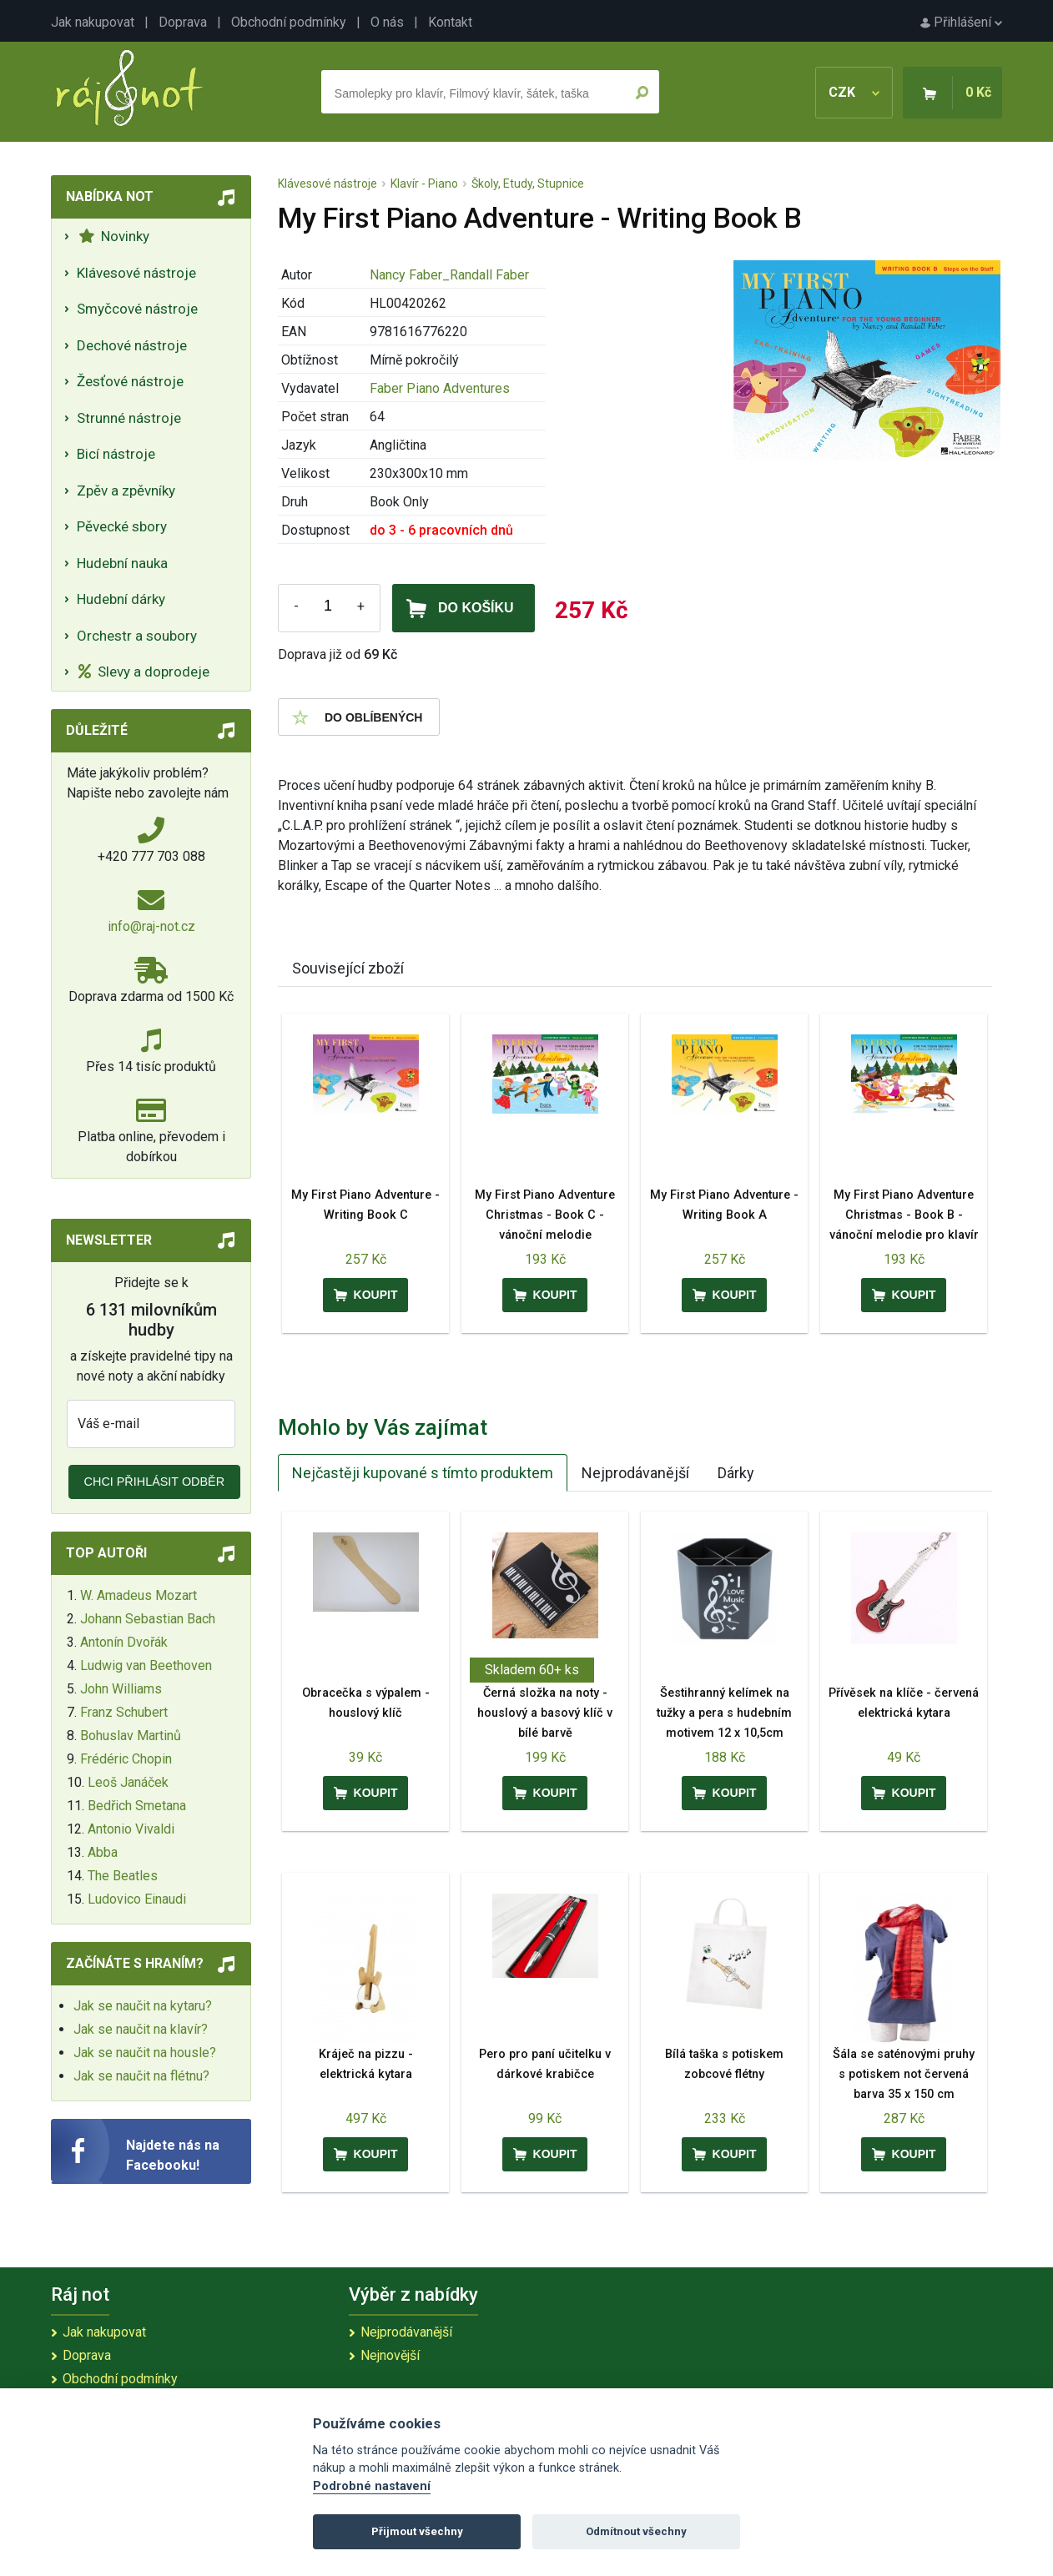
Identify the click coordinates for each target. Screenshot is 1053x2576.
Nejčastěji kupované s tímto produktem (422, 1473)
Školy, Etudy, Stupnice (527, 183)
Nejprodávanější (635, 1473)
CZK (854, 92)
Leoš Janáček (128, 1782)
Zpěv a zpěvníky (126, 490)
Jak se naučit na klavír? (140, 2029)
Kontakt (450, 22)
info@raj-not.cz (151, 926)
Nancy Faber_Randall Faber (449, 275)
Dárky (736, 1473)
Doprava (183, 22)
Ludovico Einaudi (137, 1899)
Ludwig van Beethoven (146, 1665)
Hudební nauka (122, 563)
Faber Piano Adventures (440, 388)
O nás (387, 22)
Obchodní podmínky (288, 22)
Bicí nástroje (116, 453)
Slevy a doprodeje (143, 671)
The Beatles (123, 1876)
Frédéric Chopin (126, 1759)
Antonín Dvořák (124, 1642)
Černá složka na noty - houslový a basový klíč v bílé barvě (544, 1713)
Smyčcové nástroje (137, 308)
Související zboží (348, 968)
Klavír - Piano (424, 183)
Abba (103, 1852)
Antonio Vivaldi (131, 1829)
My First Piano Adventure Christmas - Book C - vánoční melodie (545, 1215)
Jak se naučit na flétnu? (141, 2076)
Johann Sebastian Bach (147, 1619)
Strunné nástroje (129, 418)
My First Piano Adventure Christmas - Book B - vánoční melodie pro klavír (904, 1215)
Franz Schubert (124, 1712)
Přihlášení (961, 22)
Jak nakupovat (92, 22)
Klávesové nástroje (136, 272)
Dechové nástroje (132, 345)
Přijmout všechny (417, 2531)
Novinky (113, 236)
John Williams (121, 1689)
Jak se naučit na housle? (144, 2052)
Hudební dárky (121, 599)
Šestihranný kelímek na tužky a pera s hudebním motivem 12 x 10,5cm (724, 1713)
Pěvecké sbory (122, 526)
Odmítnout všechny (636, 2531)
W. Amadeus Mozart (138, 1595)
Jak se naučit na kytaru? (142, 2006)
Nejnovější (390, 2355)
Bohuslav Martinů (130, 1735)
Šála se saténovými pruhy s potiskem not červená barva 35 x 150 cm (904, 2074)
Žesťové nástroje (130, 381)
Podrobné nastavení (372, 2486)
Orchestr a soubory (137, 635)
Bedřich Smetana (137, 1806)
